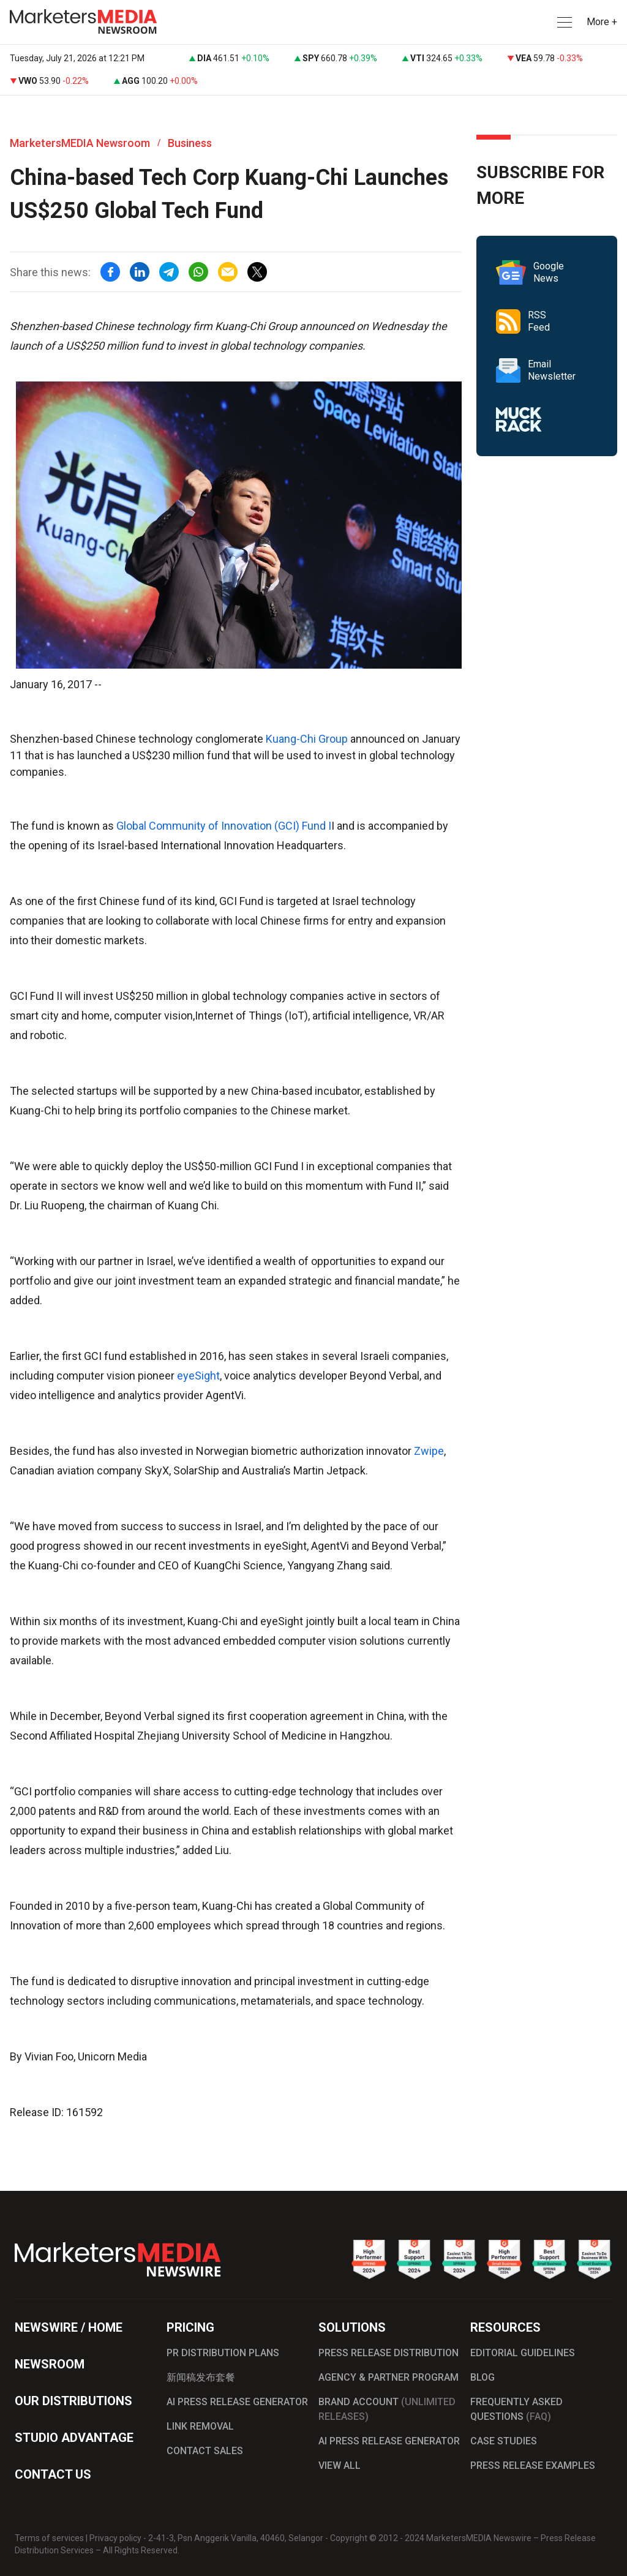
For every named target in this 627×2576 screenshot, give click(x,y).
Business (190, 143)
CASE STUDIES (503, 2441)
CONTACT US (53, 2474)
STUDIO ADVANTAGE (74, 2437)
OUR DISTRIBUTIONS (73, 2401)
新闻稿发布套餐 (201, 2377)
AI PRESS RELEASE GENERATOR (237, 2402)
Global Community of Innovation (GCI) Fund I (223, 825)
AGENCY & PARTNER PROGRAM (388, 2377)
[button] (563, 22)
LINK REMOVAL (200, 2426)
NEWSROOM (49, 2364)
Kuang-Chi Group (308, 738)
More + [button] (602, 22)
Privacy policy (115, 2538)
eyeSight (198, 1375)
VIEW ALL (339, 2465)
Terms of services (49, 2538)
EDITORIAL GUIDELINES (522, 2353)
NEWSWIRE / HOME (68, 2327)
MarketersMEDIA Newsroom (80, 143)
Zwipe (429, 1450)
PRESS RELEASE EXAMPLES (532, 2465)
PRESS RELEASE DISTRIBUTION (388, 2353)
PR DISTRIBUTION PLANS (223, 2353)
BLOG (482, 2377)
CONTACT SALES (205, 2451)
